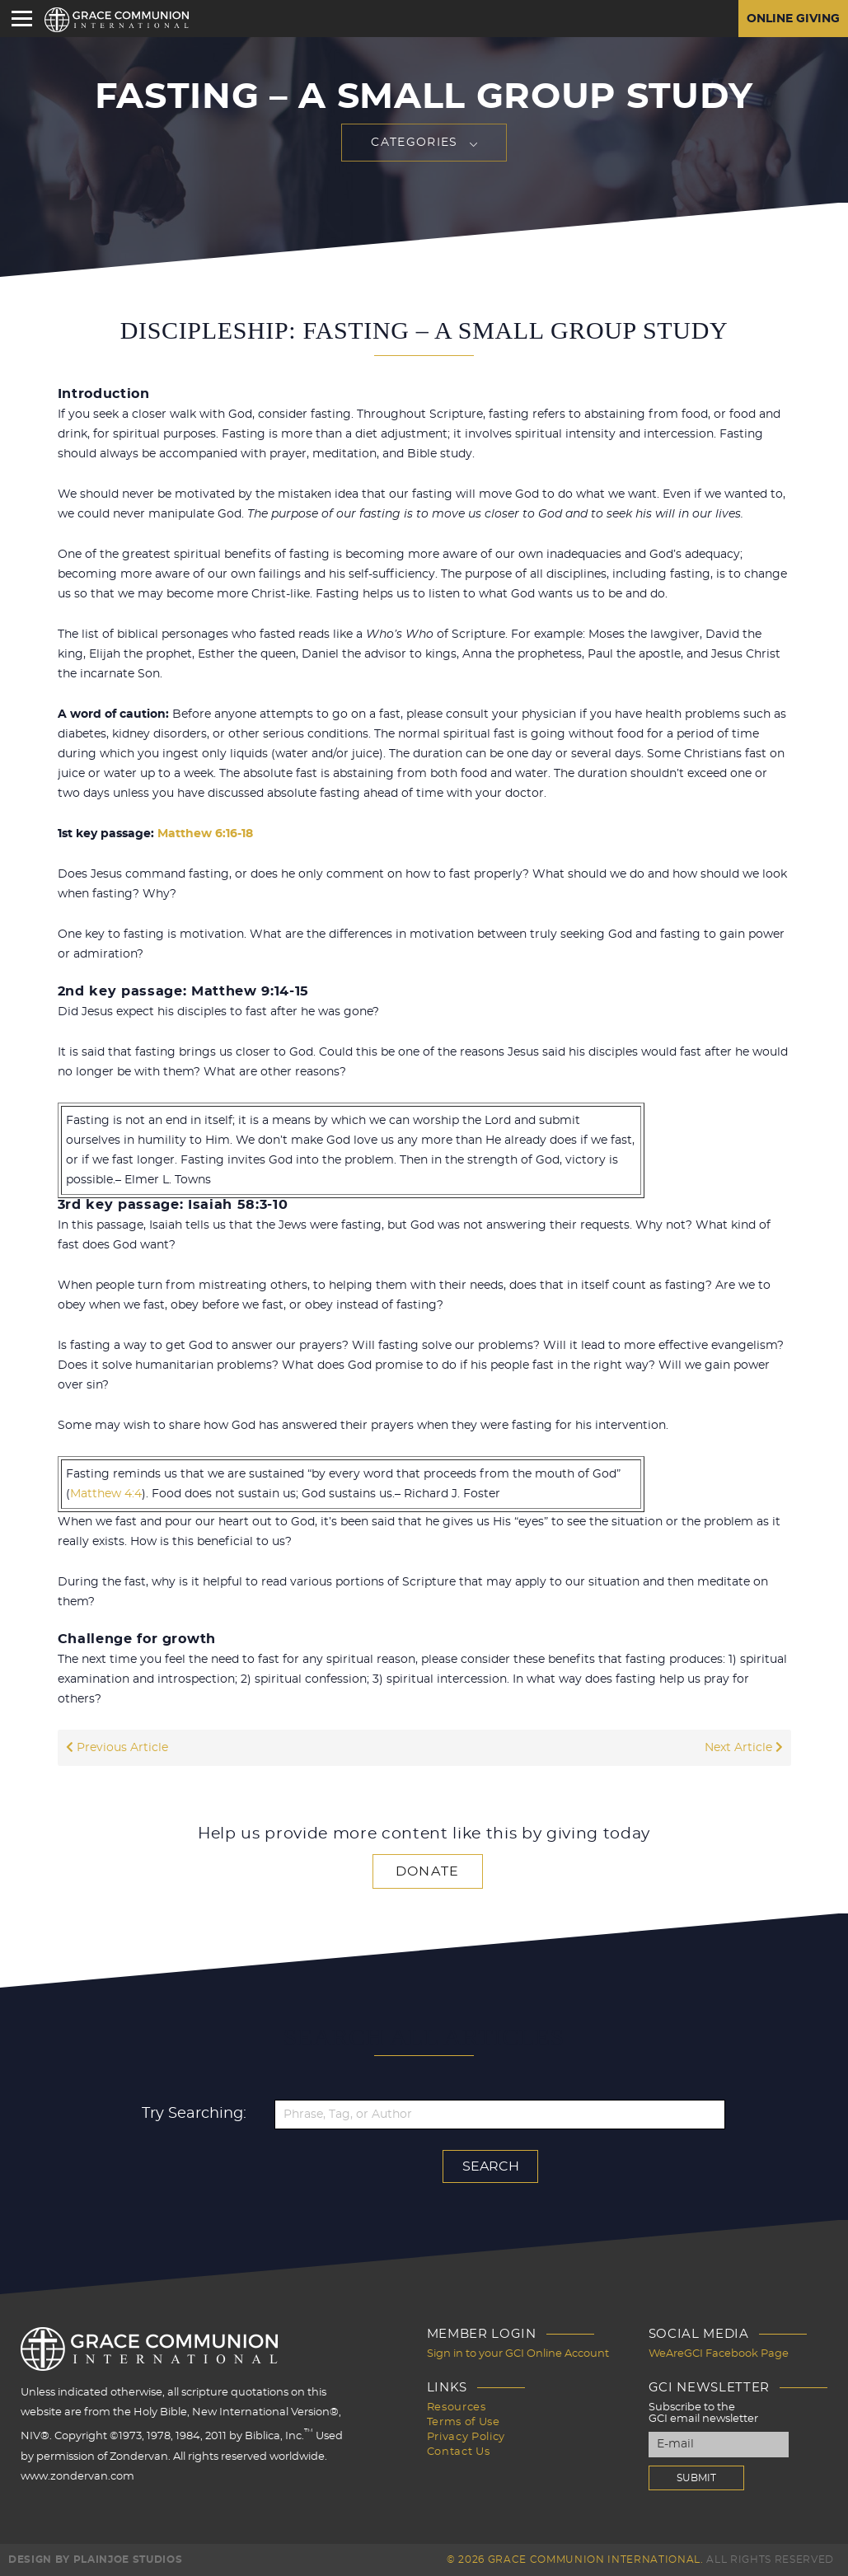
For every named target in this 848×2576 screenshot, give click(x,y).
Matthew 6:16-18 (205, 834)
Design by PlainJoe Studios (95, 2559)
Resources (456, 2407)
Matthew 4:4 (106, 1494)
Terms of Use (463, 2422)
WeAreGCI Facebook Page (719, 2354)
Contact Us (458, 2452)
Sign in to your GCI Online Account (518, 2354)
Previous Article (117, 1748)
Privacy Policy (466, 2437)
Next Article (744, 1748)
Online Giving (793, 19)
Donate (428, 1871)
